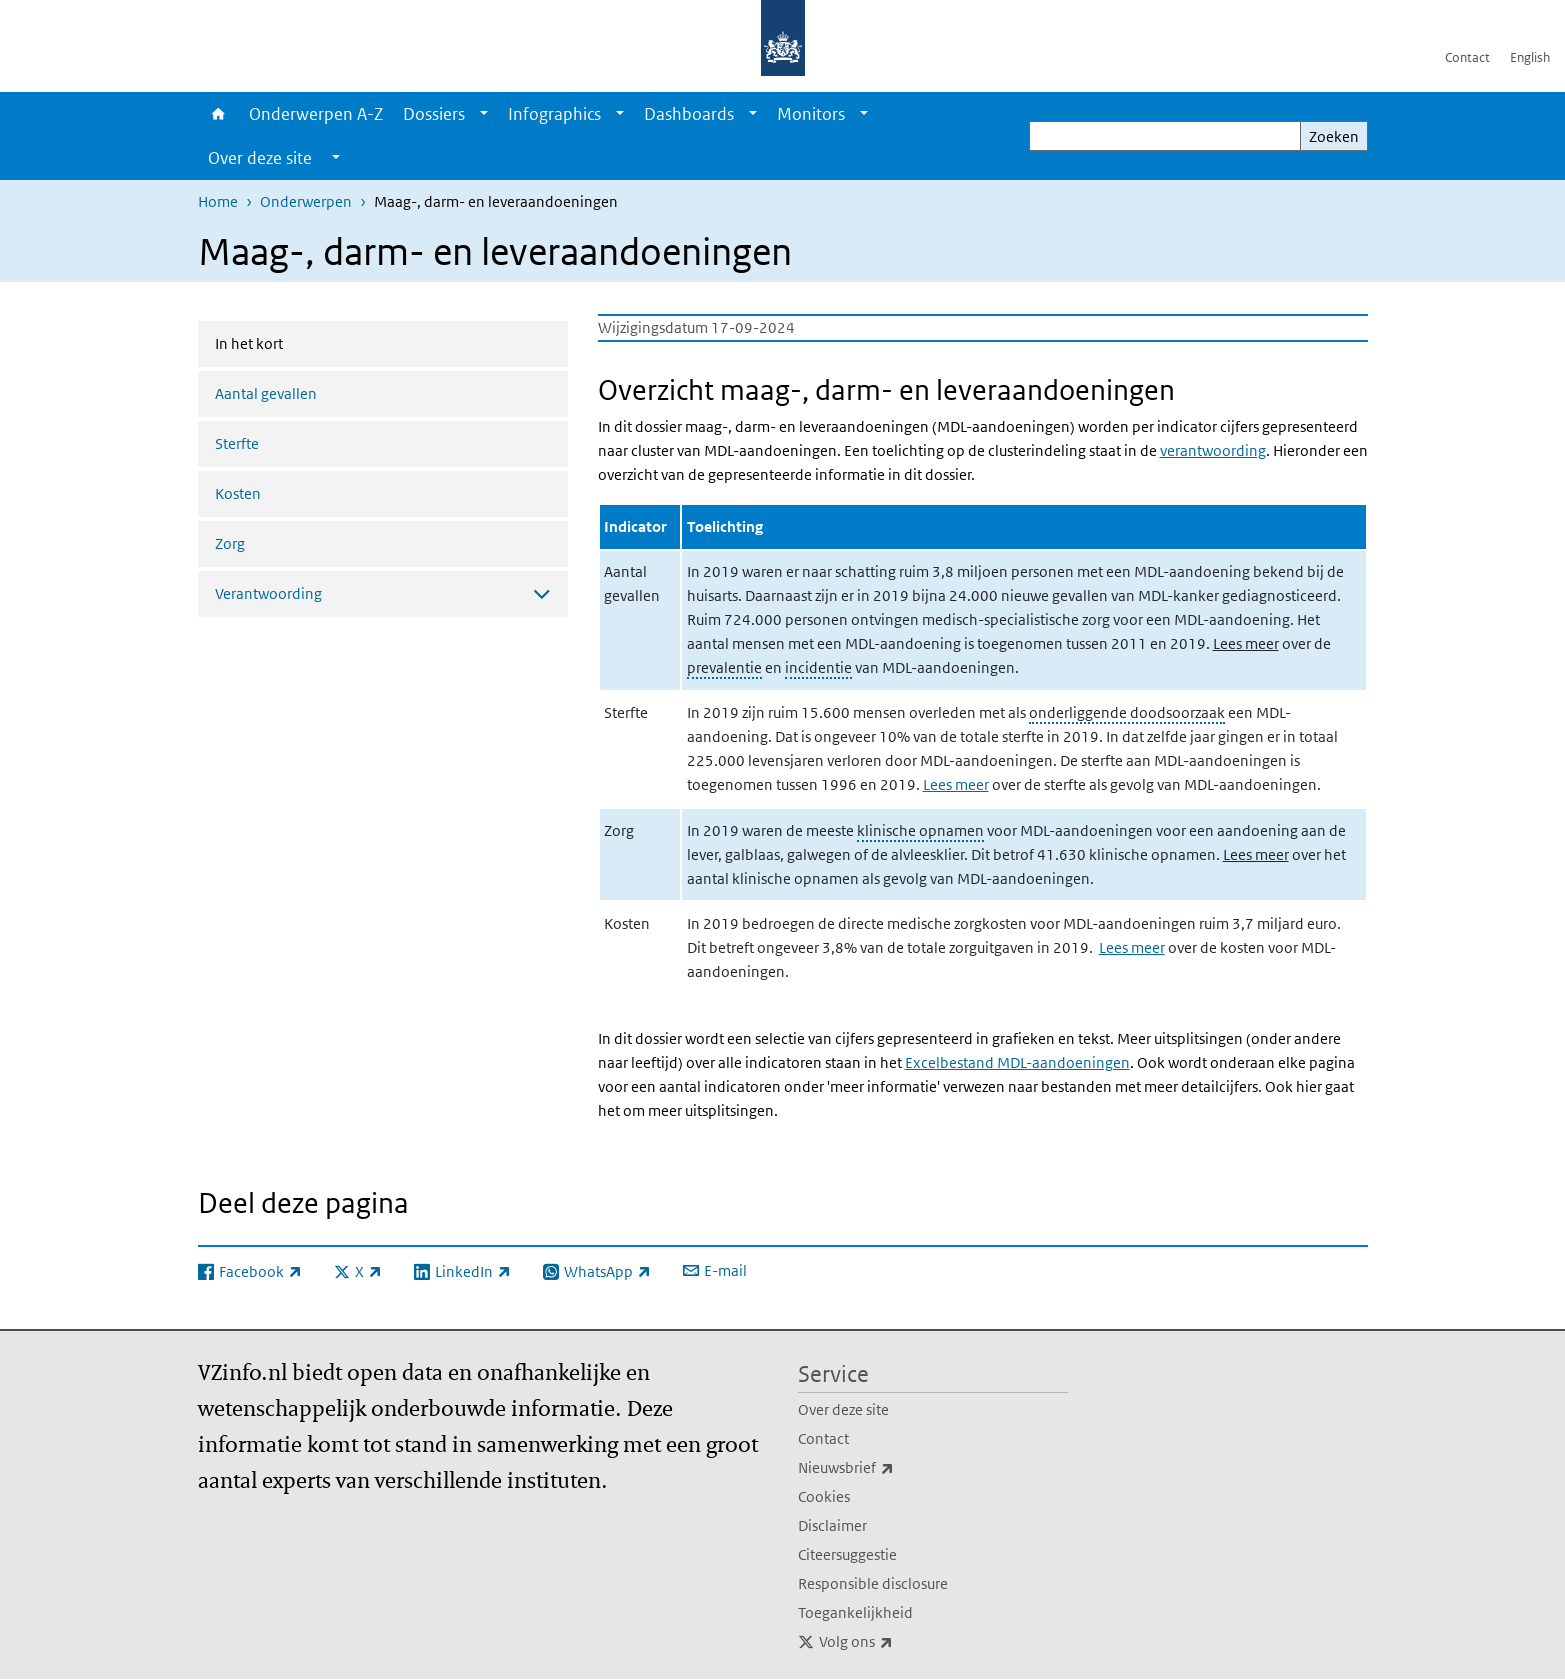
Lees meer (1246, 643)
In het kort (302, 342)
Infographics (554, 114)
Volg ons (900, 1642)
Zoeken (1334, 136)
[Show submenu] (484, 114)
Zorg (230, 543)
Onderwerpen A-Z (316, 114)
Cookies (824, 1496)
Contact (1467, 57)
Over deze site (843, 1409)
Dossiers (434, 114)
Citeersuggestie (847, 1554)
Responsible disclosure (873, 1583)
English (1530, 57)
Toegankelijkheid (855, 1612)
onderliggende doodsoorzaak (1127, 712)
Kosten (238, 493)
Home (218, 114)
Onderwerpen (306, 201)
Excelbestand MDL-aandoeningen (1017, 1062)
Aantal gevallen (266, 393)
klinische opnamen (920, 830)
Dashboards (689, 114)
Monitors (811, 114)
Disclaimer (832, 1525)
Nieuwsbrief (890, 1468)
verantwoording (1213, 450)
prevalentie (724, 667)
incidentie (818, 667)
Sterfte (237, 443)
